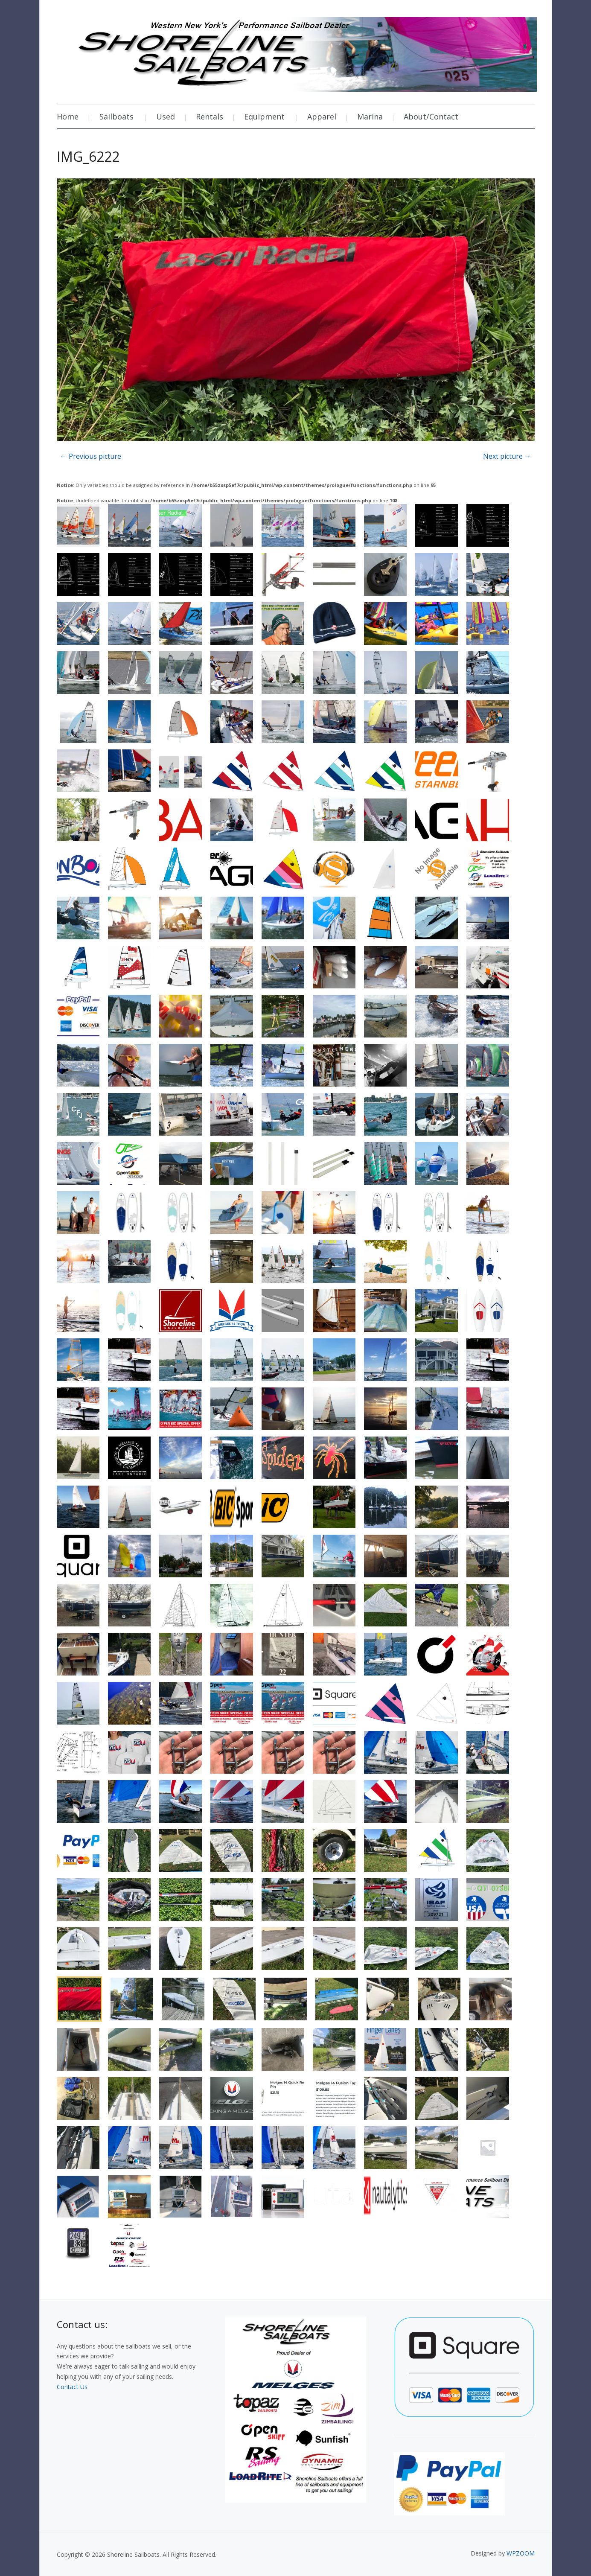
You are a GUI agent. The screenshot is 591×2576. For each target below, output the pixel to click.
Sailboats (116, 116)
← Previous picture (90, 456)
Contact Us (72, 2387)
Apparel (321, 116)
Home (68, 116)
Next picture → (507, 456)
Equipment (264, 116)
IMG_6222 (88, 156)
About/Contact (431, 116)
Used (165, 116)
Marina (370, 116)
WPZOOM (521, 2553)
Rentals (209, 116)
